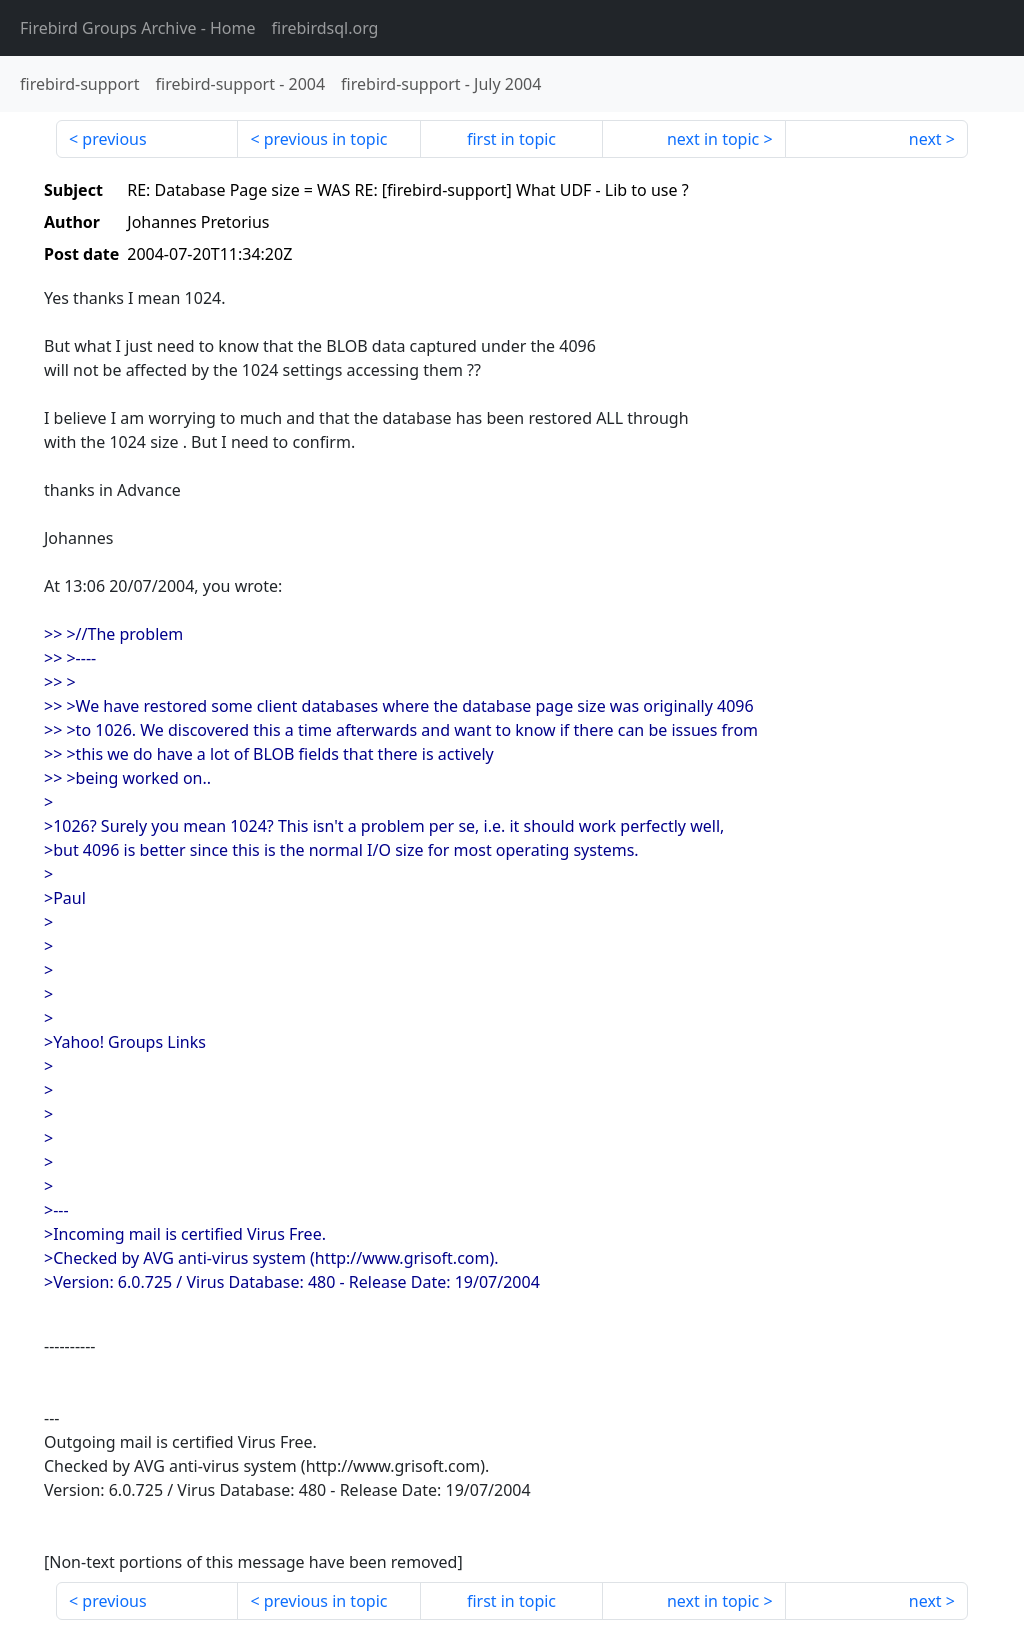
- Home (138, 28)
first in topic (511, 139)
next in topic (713, 139)
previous (114, 139)
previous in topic (326, 139)
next (925, 139)
